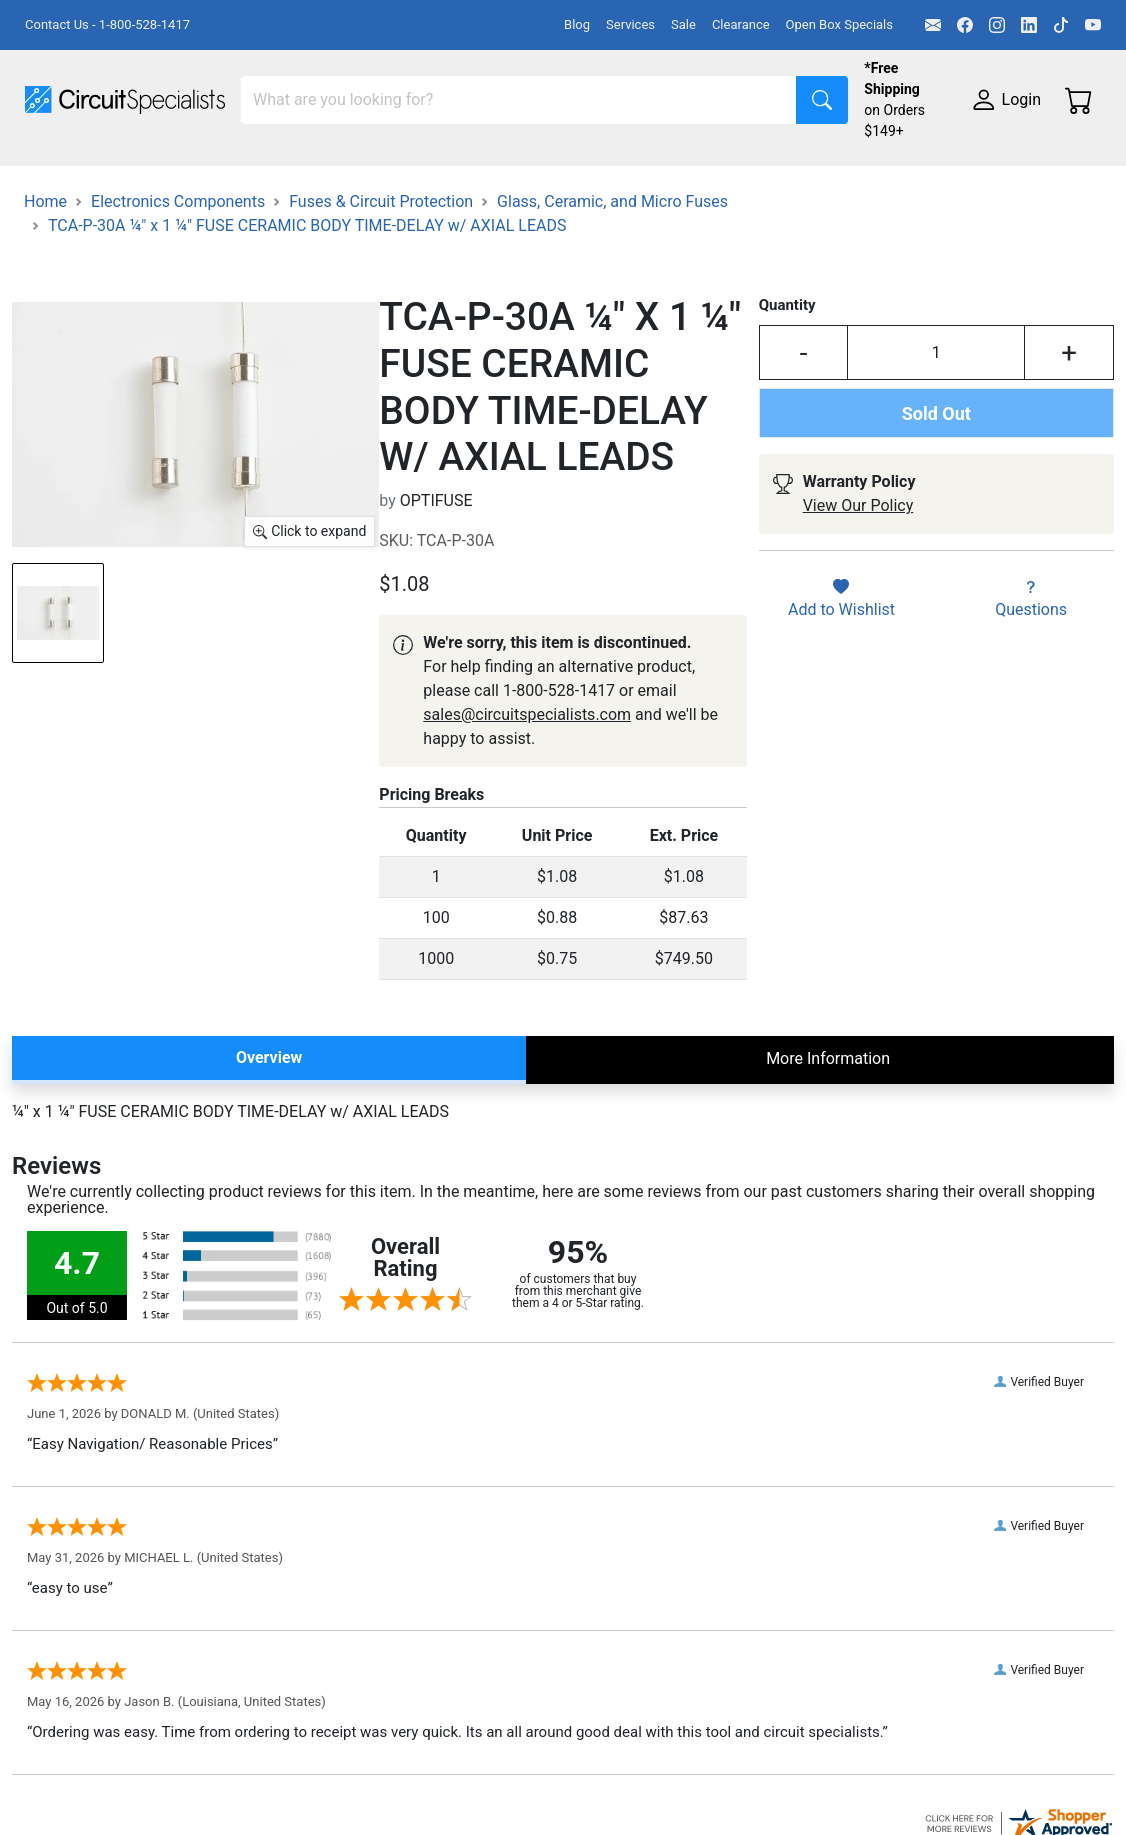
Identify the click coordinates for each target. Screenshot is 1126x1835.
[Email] (933, 25)
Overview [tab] (269, 1137)
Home (45, 281)
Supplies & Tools (296, 217)
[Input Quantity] (936, 432)
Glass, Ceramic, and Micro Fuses (612, 281)
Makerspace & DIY (624, 177)
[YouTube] (1093, 25)
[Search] (519, 100)
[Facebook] (965, 25)
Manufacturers (174, 177)
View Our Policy (858, 585)
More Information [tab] (828, 1138)
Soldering (761, 177)
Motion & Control (893, 177)
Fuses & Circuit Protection (381, 281)
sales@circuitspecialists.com (527, 794)
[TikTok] (1061, 25)
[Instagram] (997, 25)
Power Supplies (468, 177)
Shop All (55, 177)
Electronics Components (113, 217)
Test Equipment (319, 177)
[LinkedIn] (1029, 25)
